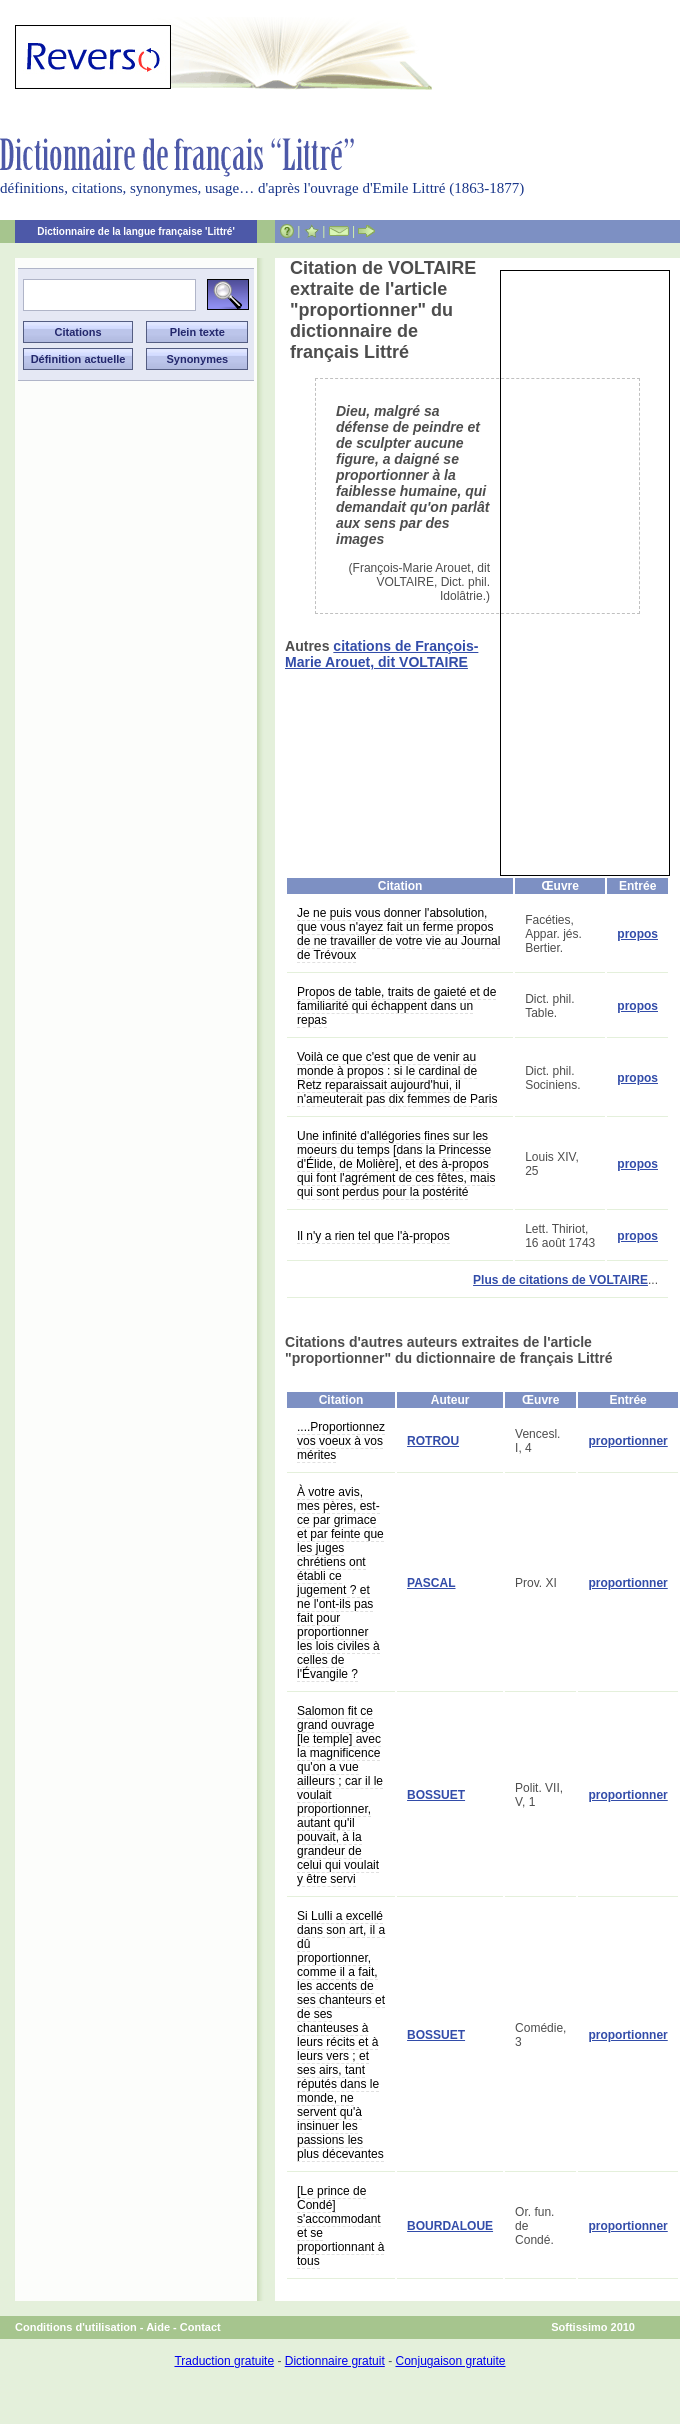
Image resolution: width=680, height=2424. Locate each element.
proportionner (627, 1441)
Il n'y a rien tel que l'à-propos (373, 1236)
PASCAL (431, 1583)
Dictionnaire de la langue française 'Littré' (136, 231)
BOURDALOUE (450, 2226)
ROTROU (433, 1441)
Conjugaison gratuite (450, 2361)
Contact (200, 2327)
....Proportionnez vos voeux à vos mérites (341, 1441)
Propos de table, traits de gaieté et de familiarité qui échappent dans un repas (396, 1006)
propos (637, 934)
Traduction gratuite (224, 2361)
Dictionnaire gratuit (335, 2361)
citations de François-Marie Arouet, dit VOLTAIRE (381, 654)
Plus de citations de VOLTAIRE (560, 1280)
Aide (158, 2327)
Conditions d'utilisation (76, 2327)
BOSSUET (436, 1795)
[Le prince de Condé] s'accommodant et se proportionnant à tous (340, 2226)
